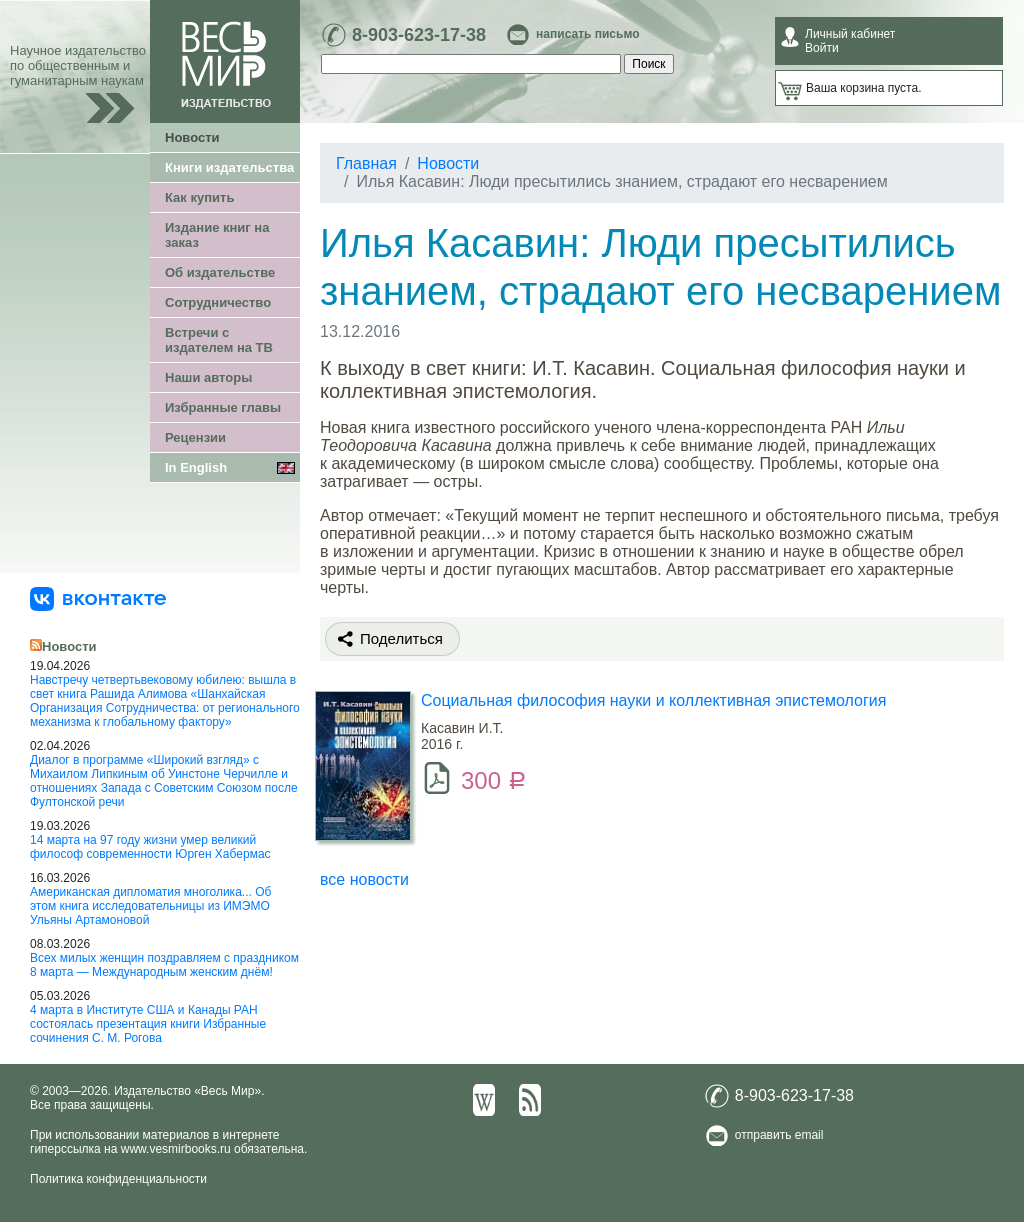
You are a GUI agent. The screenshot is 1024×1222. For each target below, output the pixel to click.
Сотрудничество (218, 302)
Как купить (199, 197)
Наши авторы (208, 377)
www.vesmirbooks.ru (176, 1149)
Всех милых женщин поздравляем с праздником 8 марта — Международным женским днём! (164, 965)
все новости (364, 879)
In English (196, 467)
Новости (192, 137)
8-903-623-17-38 (419, 35)
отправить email (779, 1135)
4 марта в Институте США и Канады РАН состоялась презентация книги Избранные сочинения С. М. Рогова (148, 1024)
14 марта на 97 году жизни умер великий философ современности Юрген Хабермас (150, 847)
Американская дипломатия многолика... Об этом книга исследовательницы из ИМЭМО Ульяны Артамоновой (150, 906)
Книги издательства (229, 167)
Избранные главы (223, 407)
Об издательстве (220, 272)
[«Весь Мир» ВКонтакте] (98, 598)
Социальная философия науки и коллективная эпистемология (653, 700)
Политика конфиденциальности (118, 1179)
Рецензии (195, 437)
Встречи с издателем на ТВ (219, 340)
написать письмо (587, 34)
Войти (822, 48)
